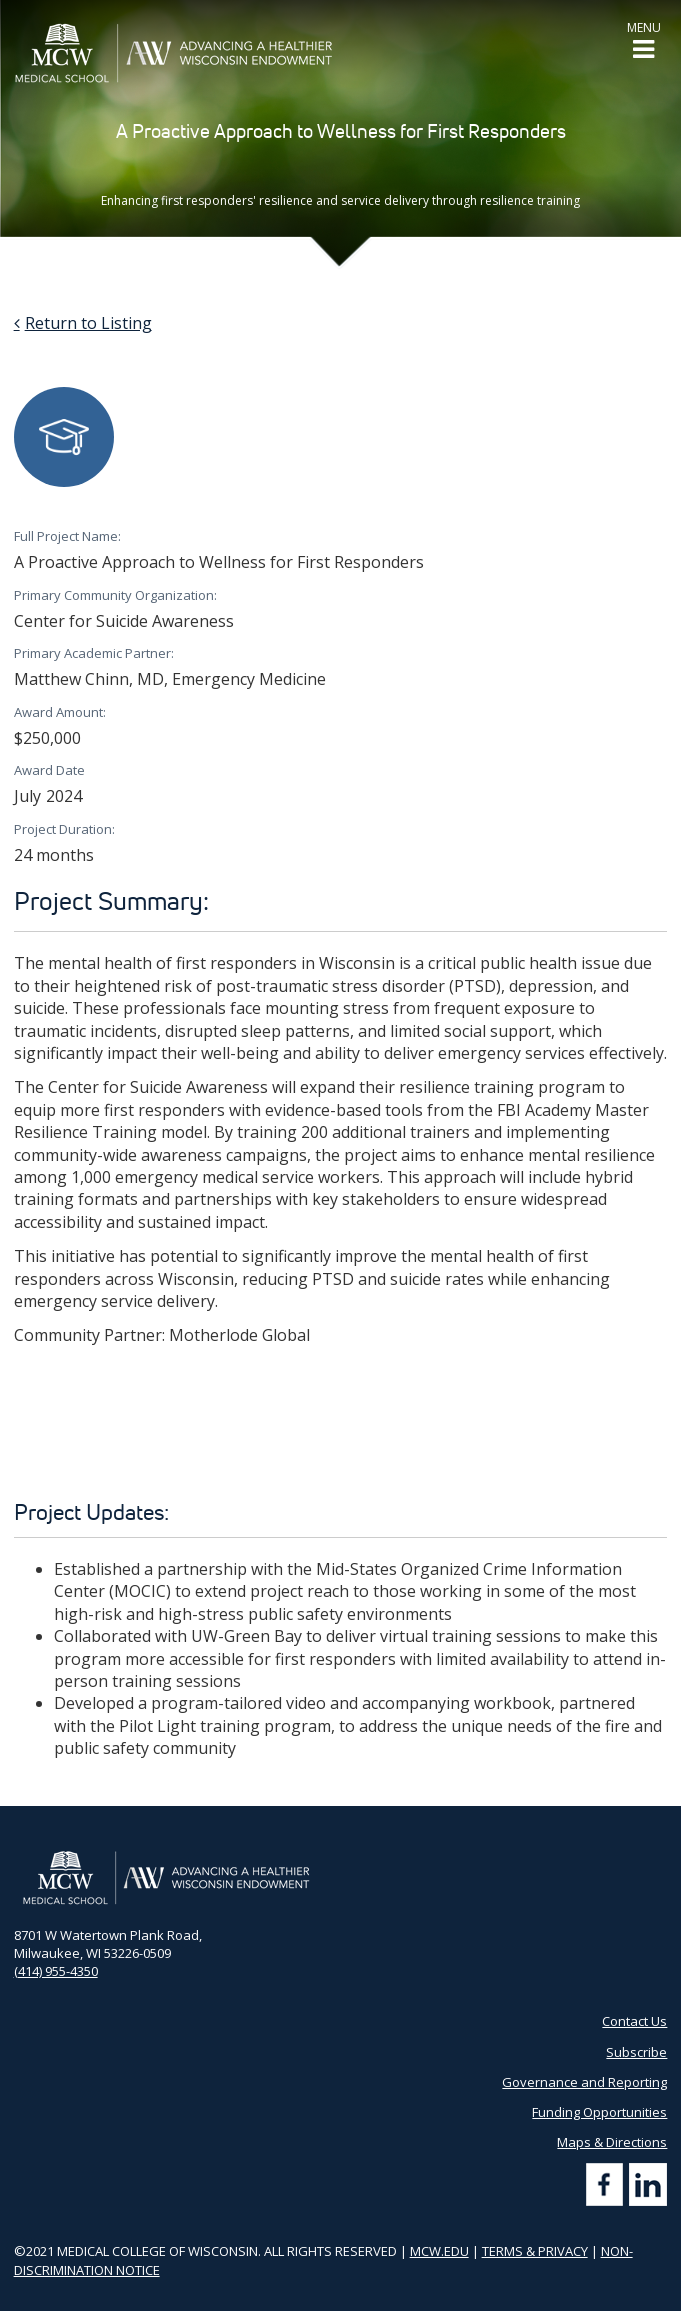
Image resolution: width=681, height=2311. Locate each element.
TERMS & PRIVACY (535, 2251)
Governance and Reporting (584, 2082)
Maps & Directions (612, 2142)
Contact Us (634, 2021)
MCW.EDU (439, 2251)
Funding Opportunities (599, 2112)
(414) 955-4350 (56, 1971)
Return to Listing (88, 323)
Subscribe (636, 2052)
